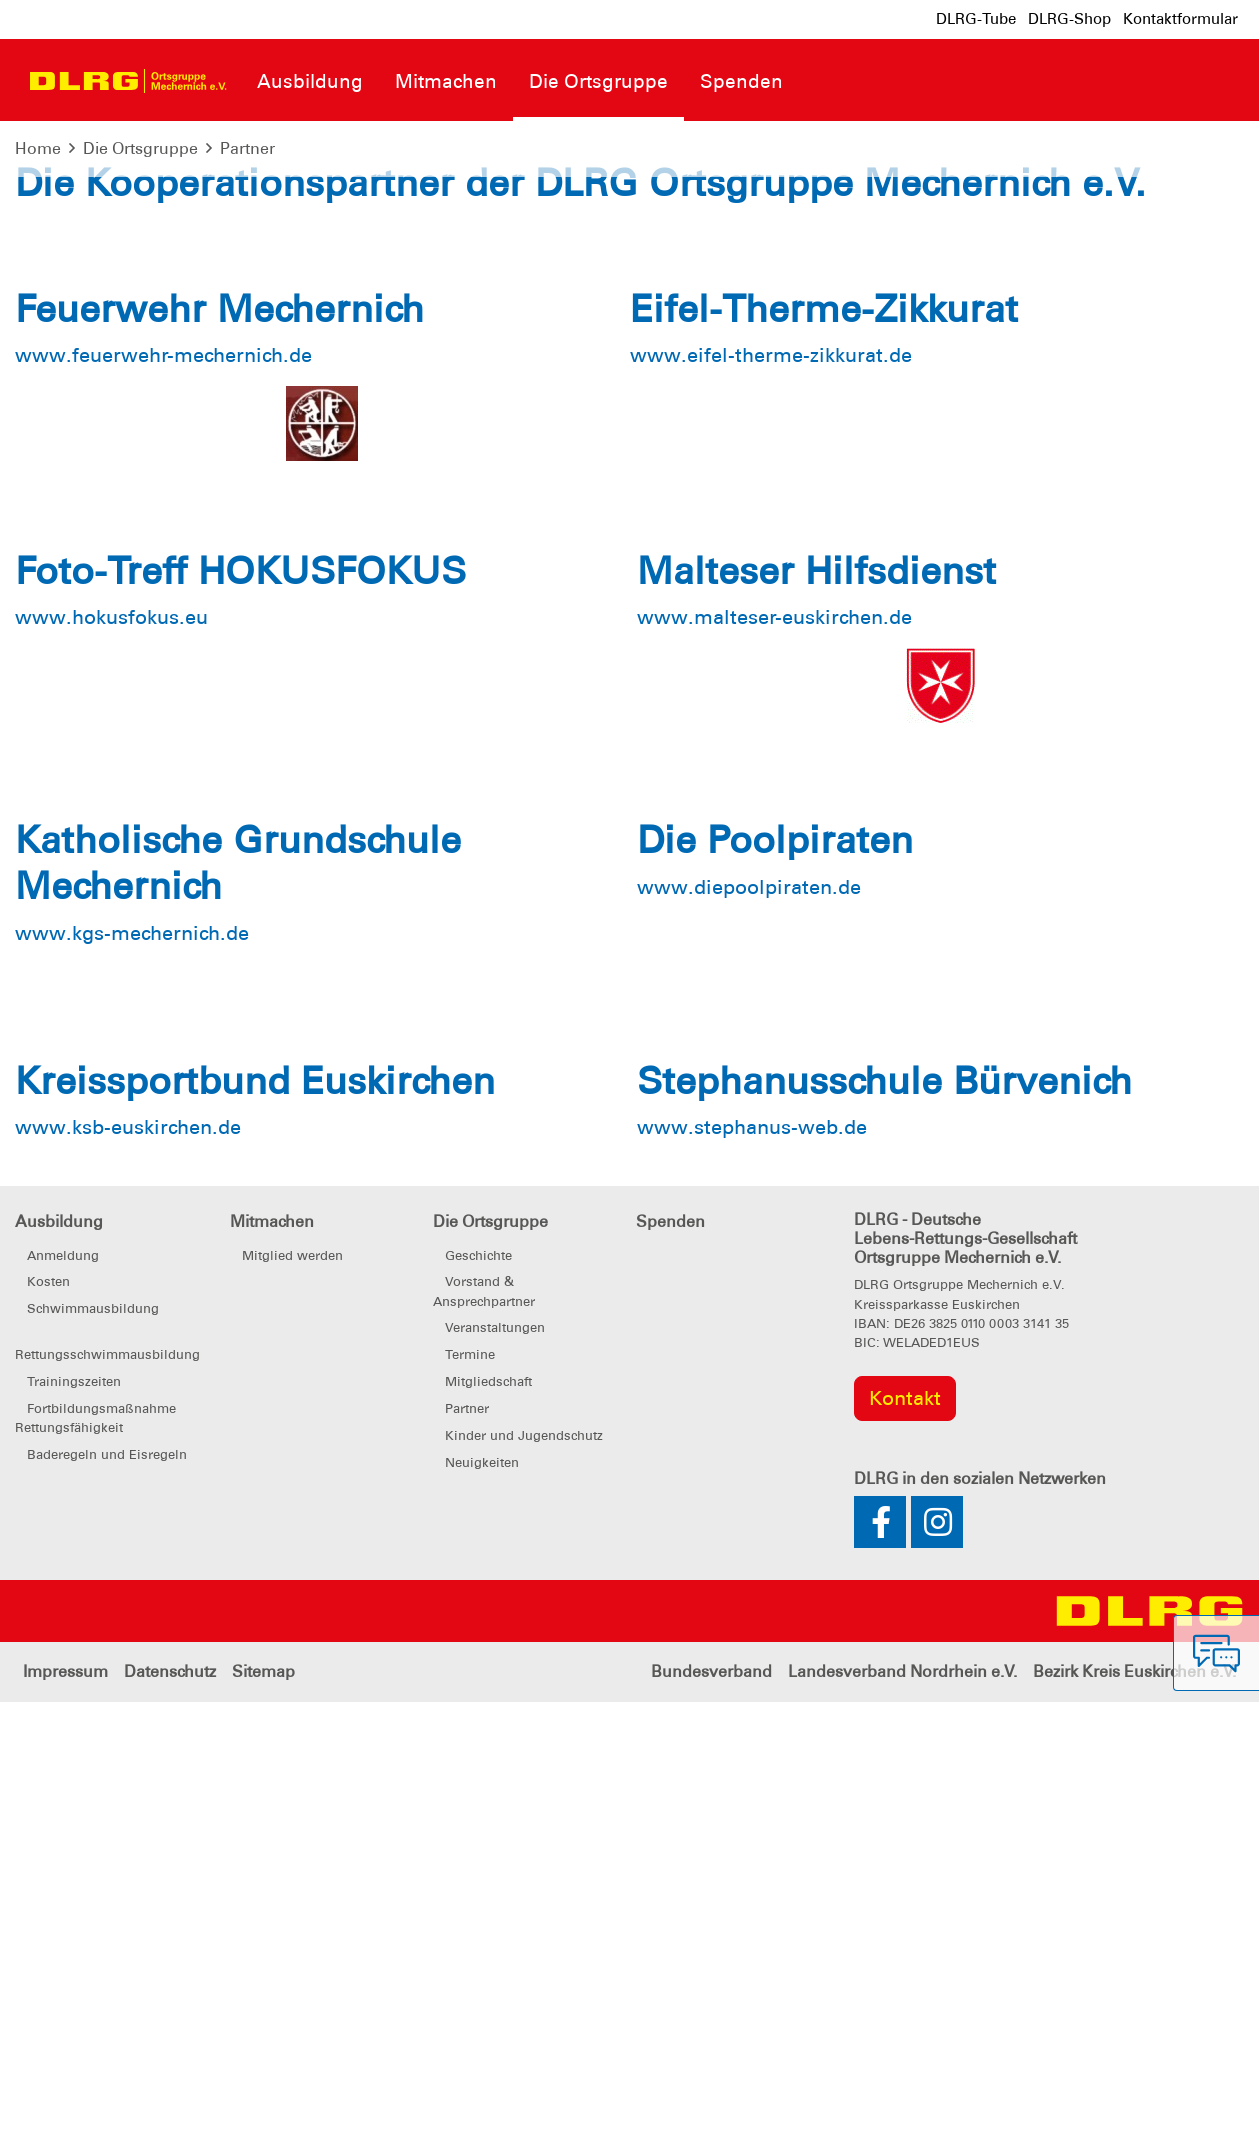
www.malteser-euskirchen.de (774, 1065)
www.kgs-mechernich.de (132, 1380)
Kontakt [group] (905, 1846)
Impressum (65, 2118)
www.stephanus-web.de (752, 1575)
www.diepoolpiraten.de (749, 1334)
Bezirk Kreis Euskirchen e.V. (1134, 2118)
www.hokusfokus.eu (111, 1065)
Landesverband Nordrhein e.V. (902, 2118)
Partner (247, 148)
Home (38, 148)
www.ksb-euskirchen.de (128, 1575)
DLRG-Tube (976, 19)
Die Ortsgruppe (140, 148)
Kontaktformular (1180, 19)
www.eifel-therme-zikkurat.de (771, 803)
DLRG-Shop (1069, 19)
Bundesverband (711, 2118)
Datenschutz (170, 2118)
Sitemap (263, 2118)
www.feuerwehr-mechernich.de (163, 803)
